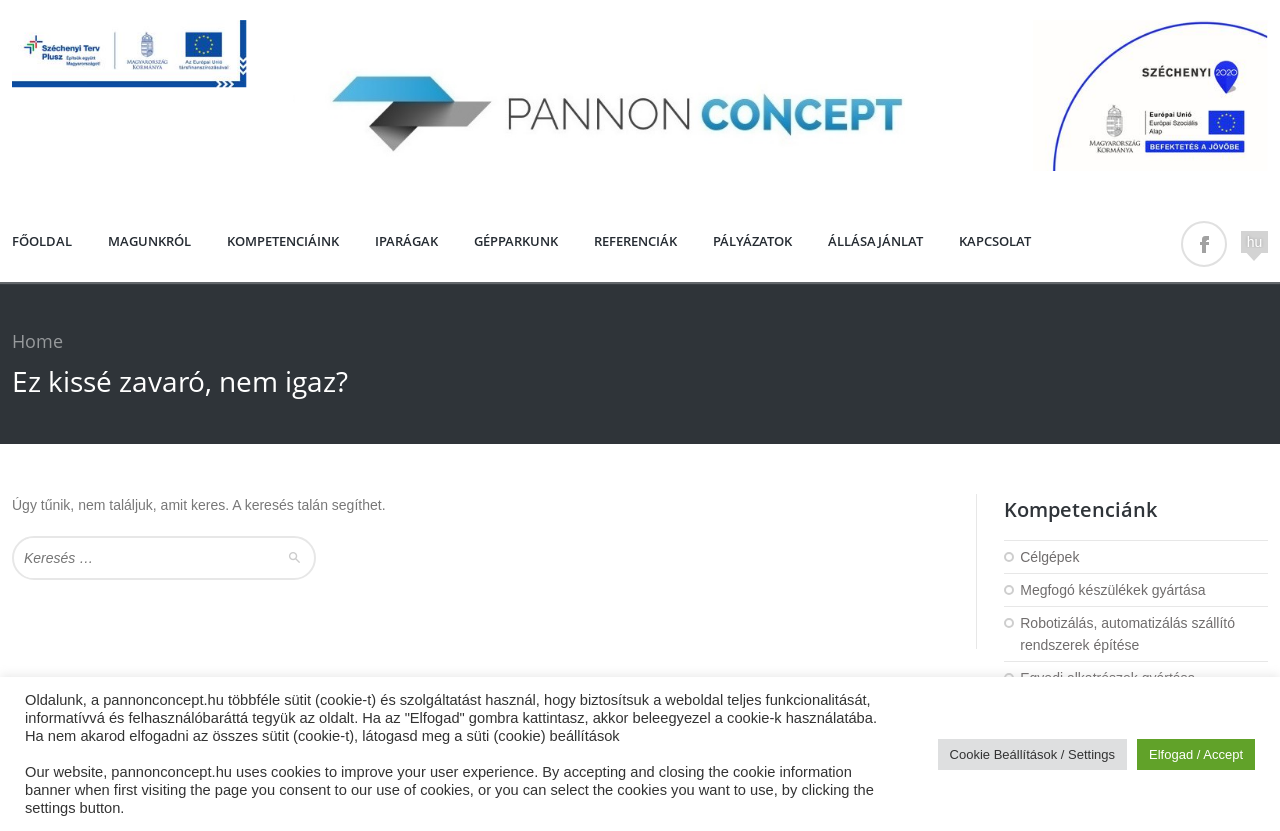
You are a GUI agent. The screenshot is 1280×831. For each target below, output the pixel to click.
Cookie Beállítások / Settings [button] (1032, 754)
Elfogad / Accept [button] (1196, 754)
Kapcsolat (995, 241)
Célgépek (1049, 557)
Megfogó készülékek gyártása (1112, 590)
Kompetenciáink (283, 241)
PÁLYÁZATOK (752, 241)
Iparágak (406, 241)
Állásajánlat (875, 241)
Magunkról (149, 241)
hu (1255, 242)
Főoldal (42, 241)
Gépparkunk (516, 241)
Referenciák (635, 241)
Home (37, 341)
